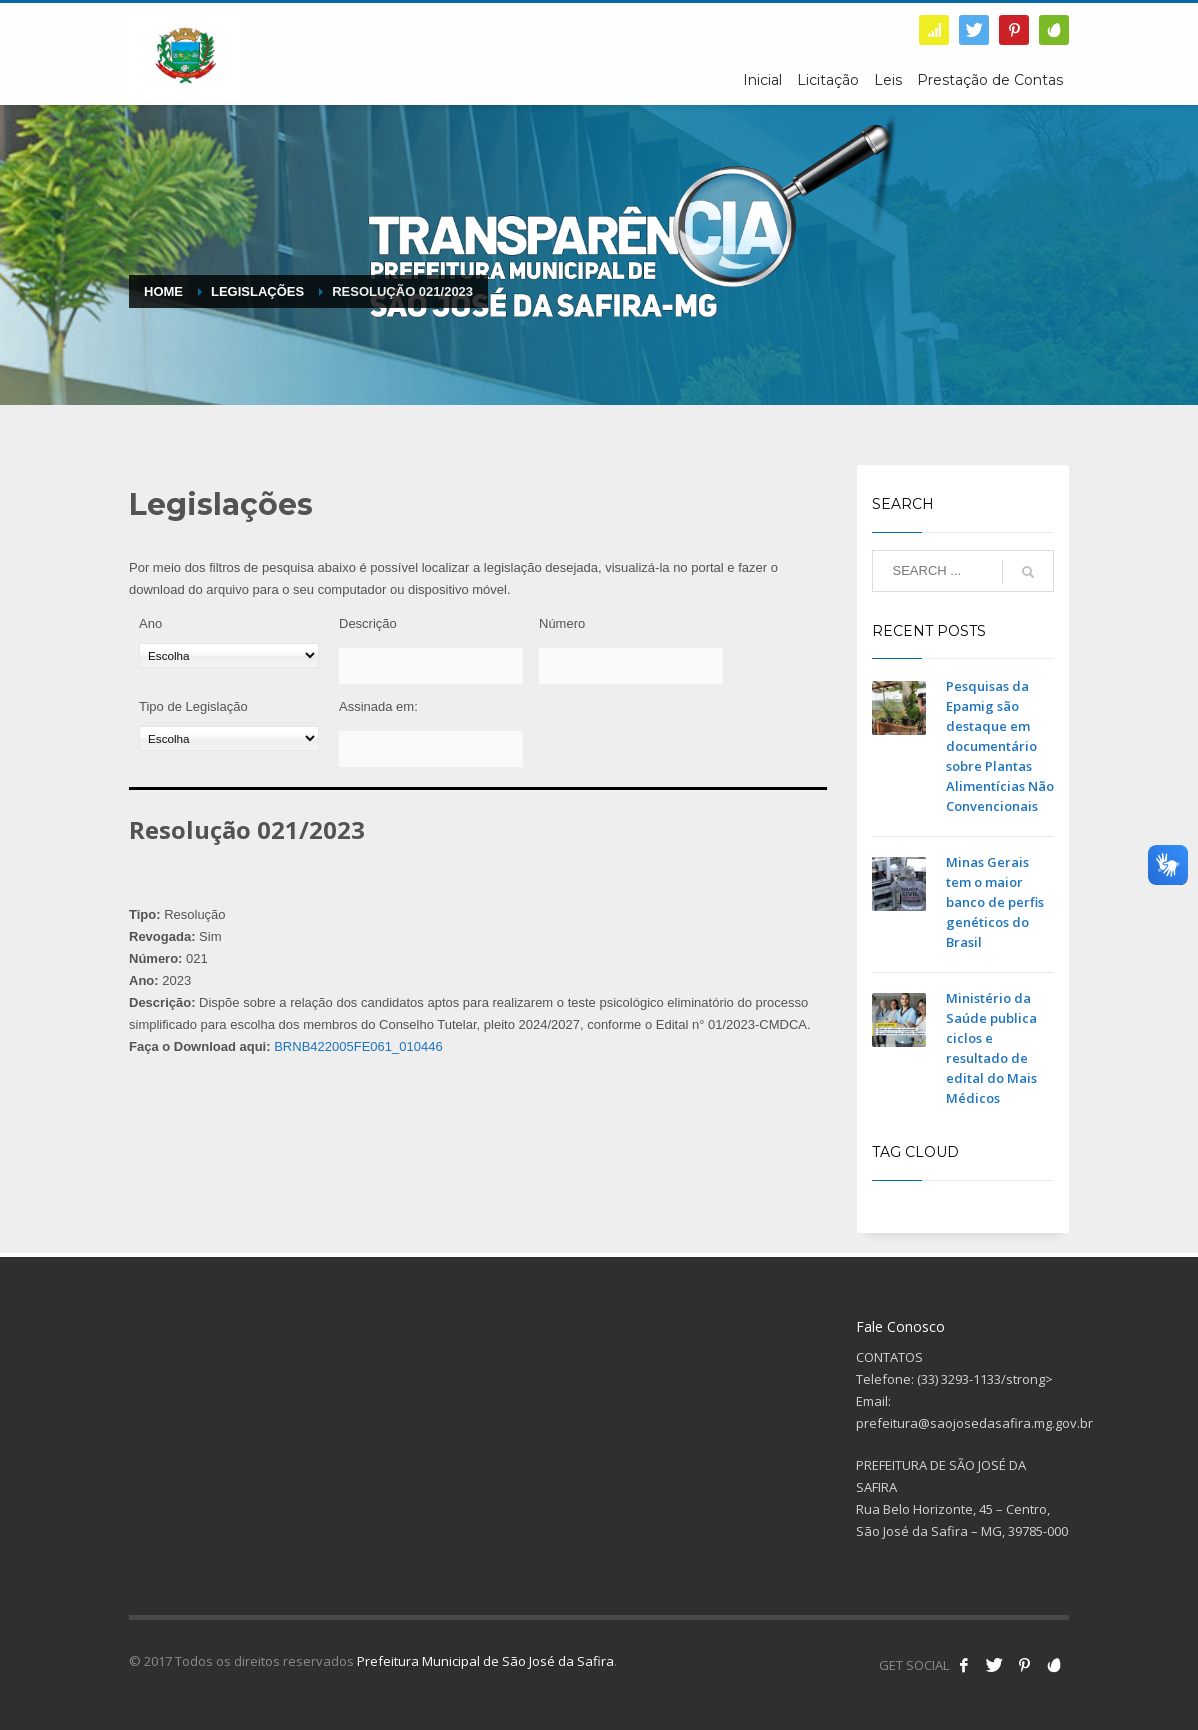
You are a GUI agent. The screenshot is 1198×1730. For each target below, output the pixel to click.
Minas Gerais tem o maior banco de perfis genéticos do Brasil (995, 902)
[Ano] (229, 655)
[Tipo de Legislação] (229, 738)
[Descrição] (431, 666)
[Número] (631, 666)
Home (163, 291)
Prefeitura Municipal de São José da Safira (485, 1661)
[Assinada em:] (431, 749)
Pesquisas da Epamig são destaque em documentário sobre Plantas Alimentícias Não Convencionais (1000, 746)
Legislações (257, 291)
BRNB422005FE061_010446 (358, 1046)
